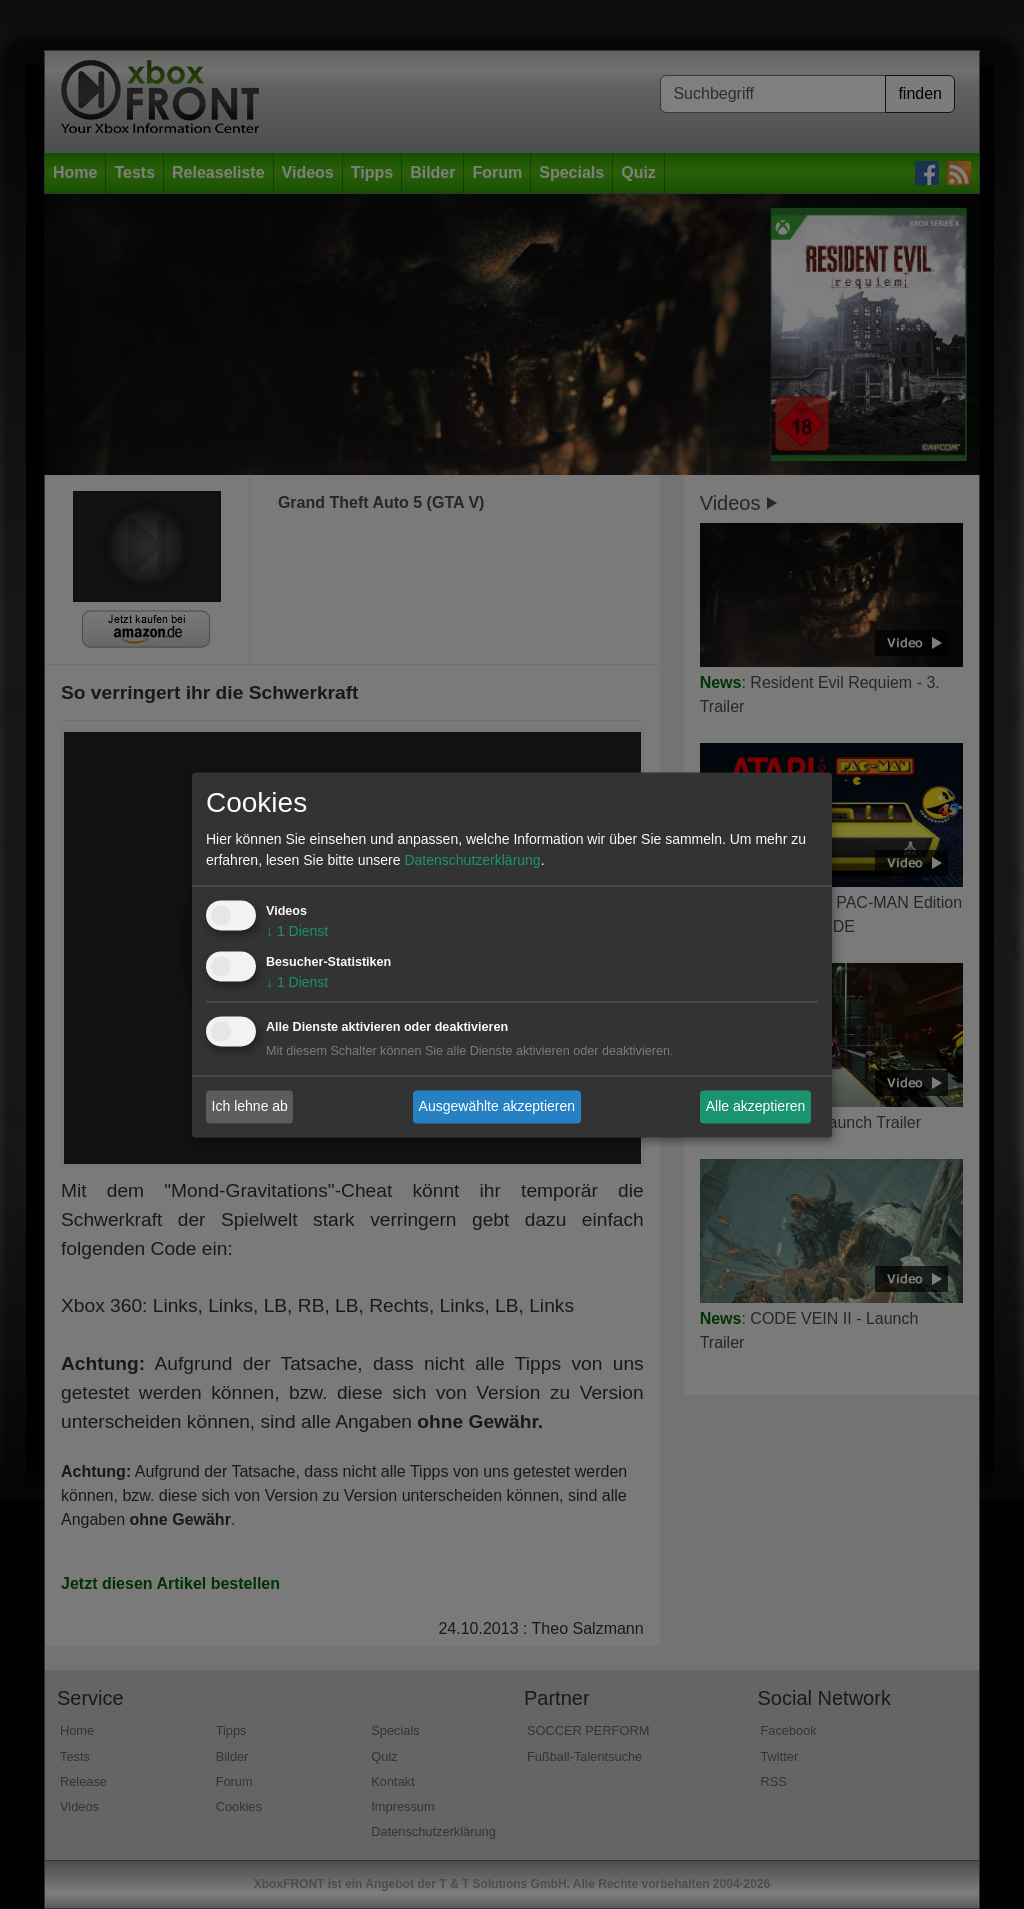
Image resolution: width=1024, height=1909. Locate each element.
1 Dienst (297, 931)
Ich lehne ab (250, 1106)
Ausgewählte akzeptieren (497, 1106)
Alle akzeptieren (756, 1106)
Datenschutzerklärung (472, 860)
